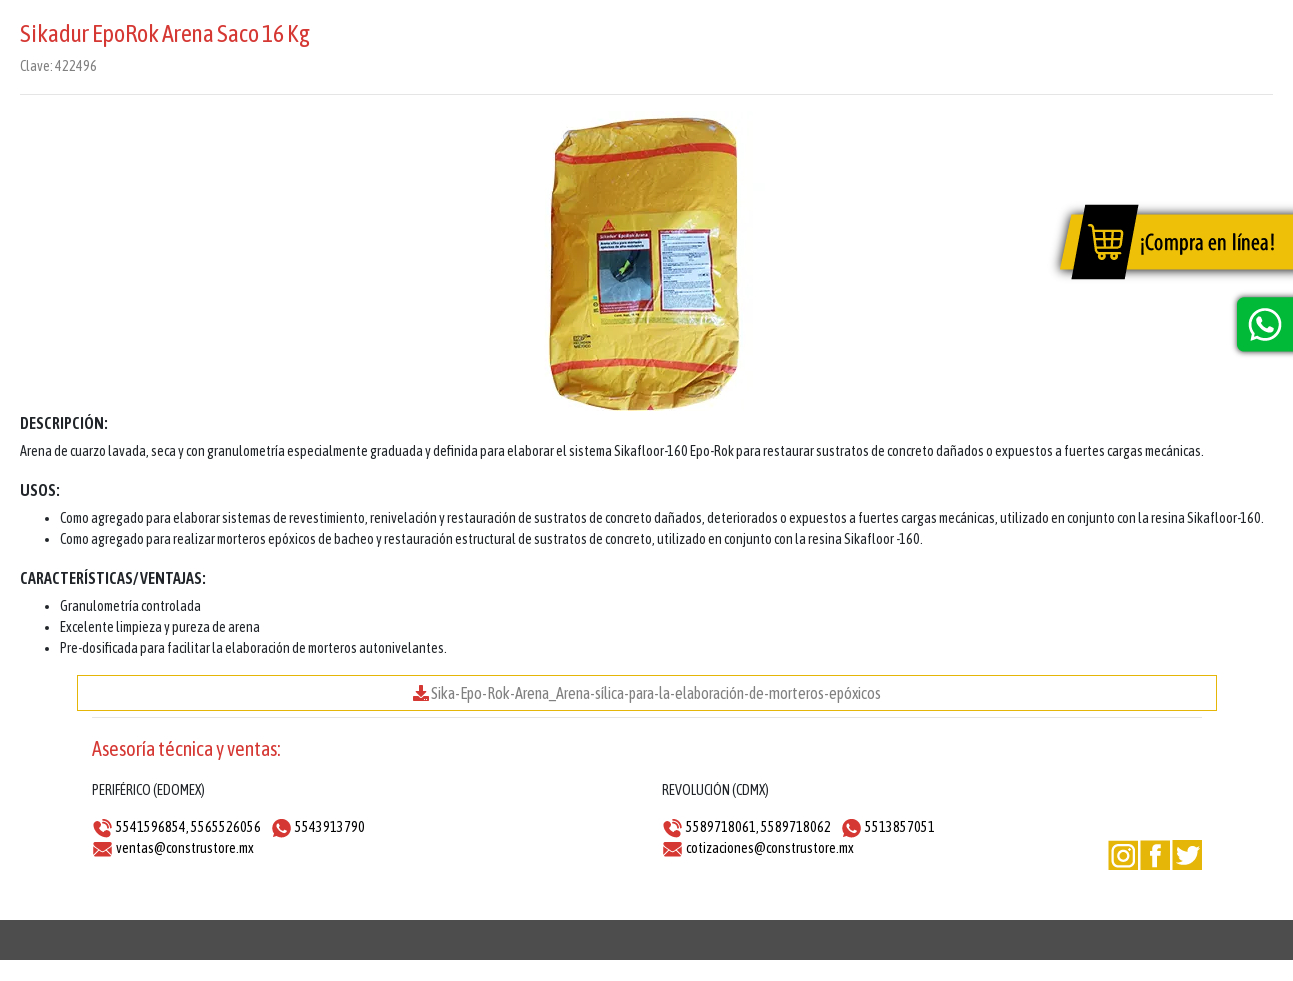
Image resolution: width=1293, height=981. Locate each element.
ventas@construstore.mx (185, 848)
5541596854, (152, 827)
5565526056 (226, 827)
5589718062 (796, 827)
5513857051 (900, 827)
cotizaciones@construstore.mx (770, 848)
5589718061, (722, 827)
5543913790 (330, 827)
